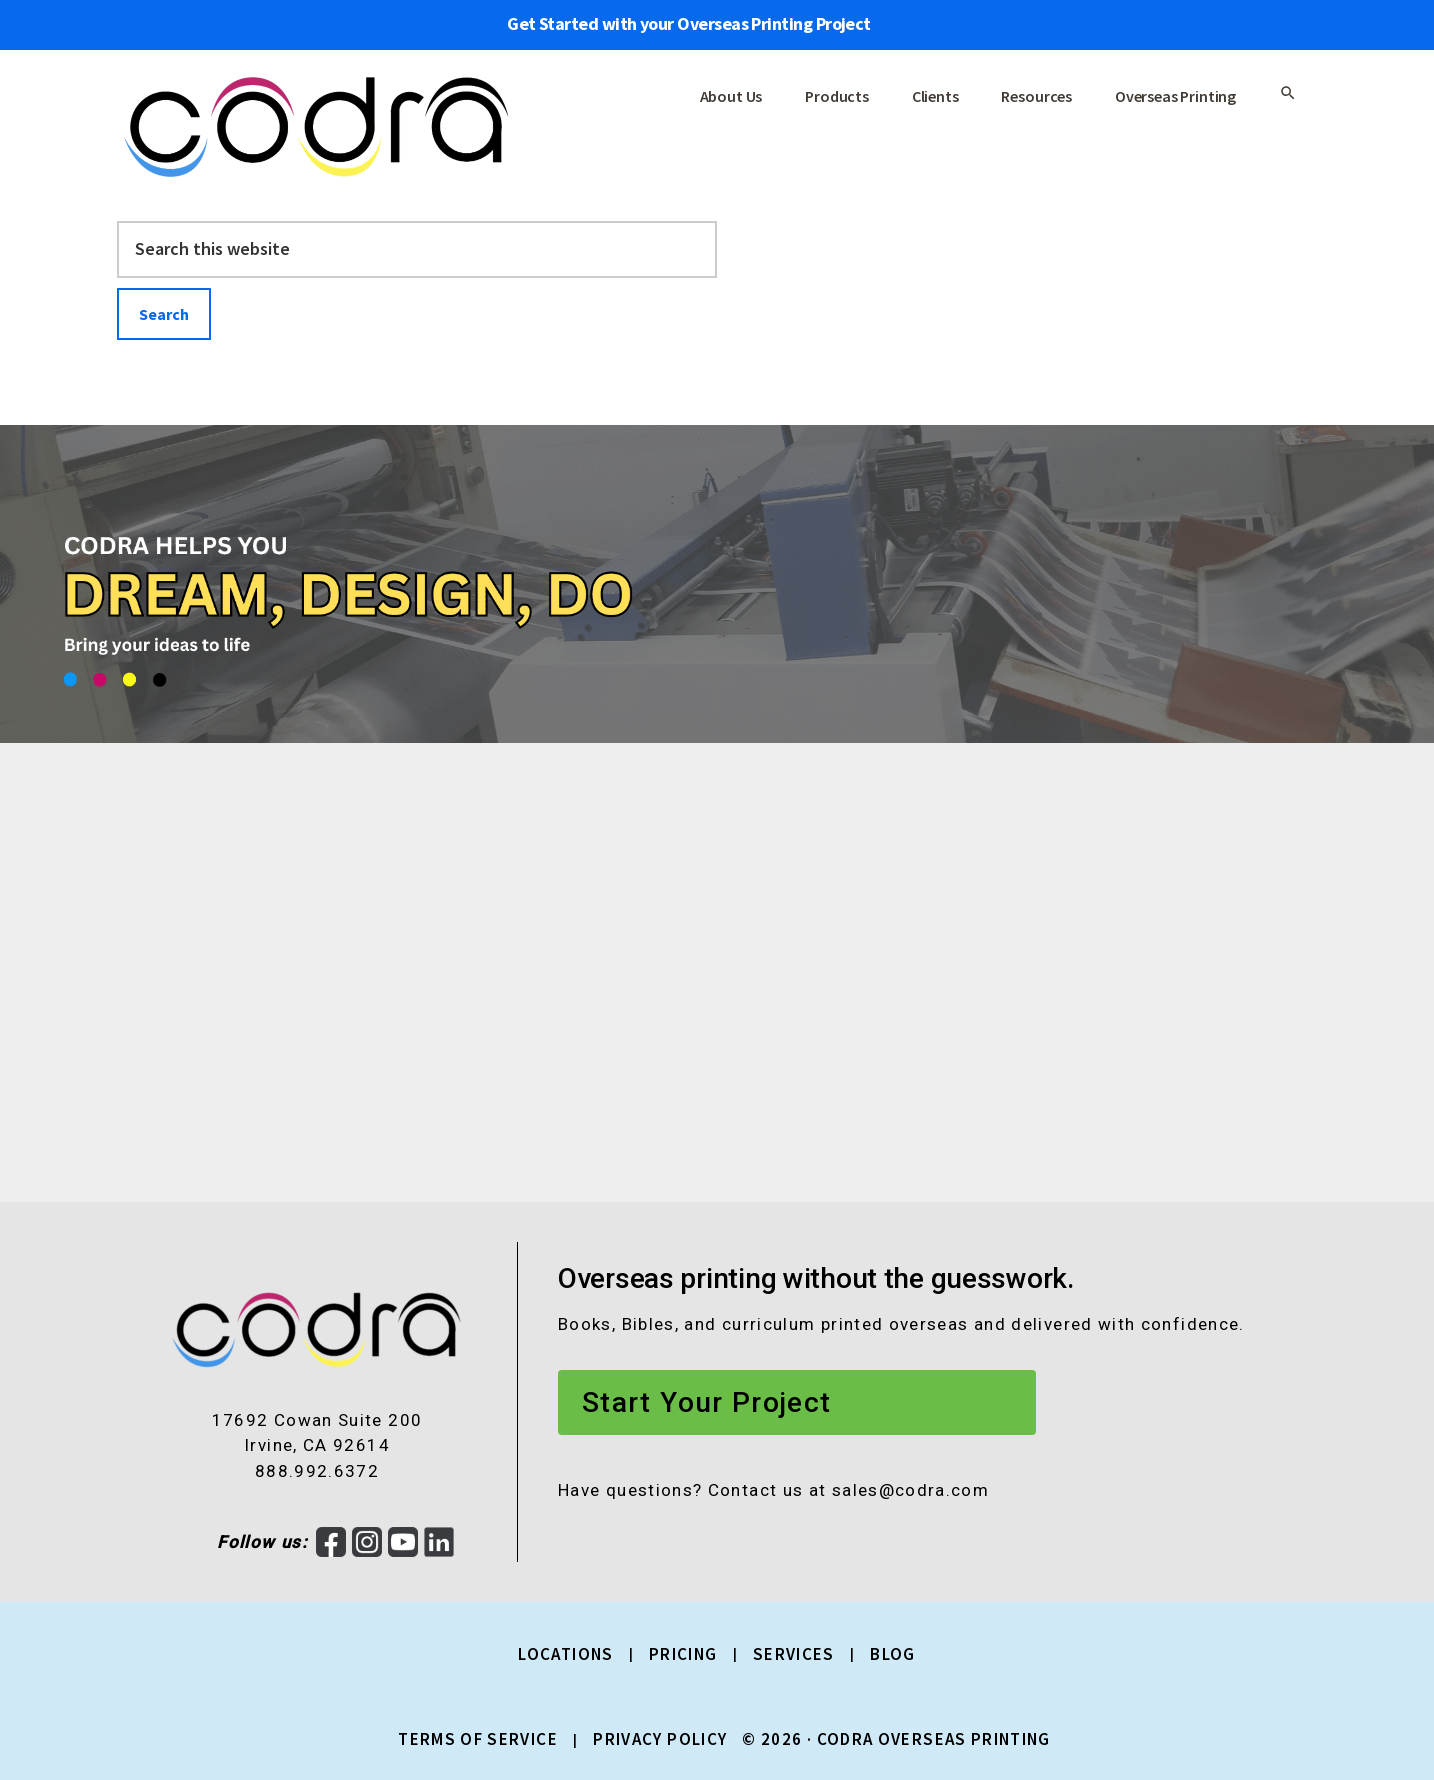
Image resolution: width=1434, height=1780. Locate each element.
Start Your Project (706, 1402)
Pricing (683, 1654)
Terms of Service (478, 1739)
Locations (565, 1654)
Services (794, 1654)
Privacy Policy (660, 1739)
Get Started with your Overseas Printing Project (689, 23)
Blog (892, 1654)
